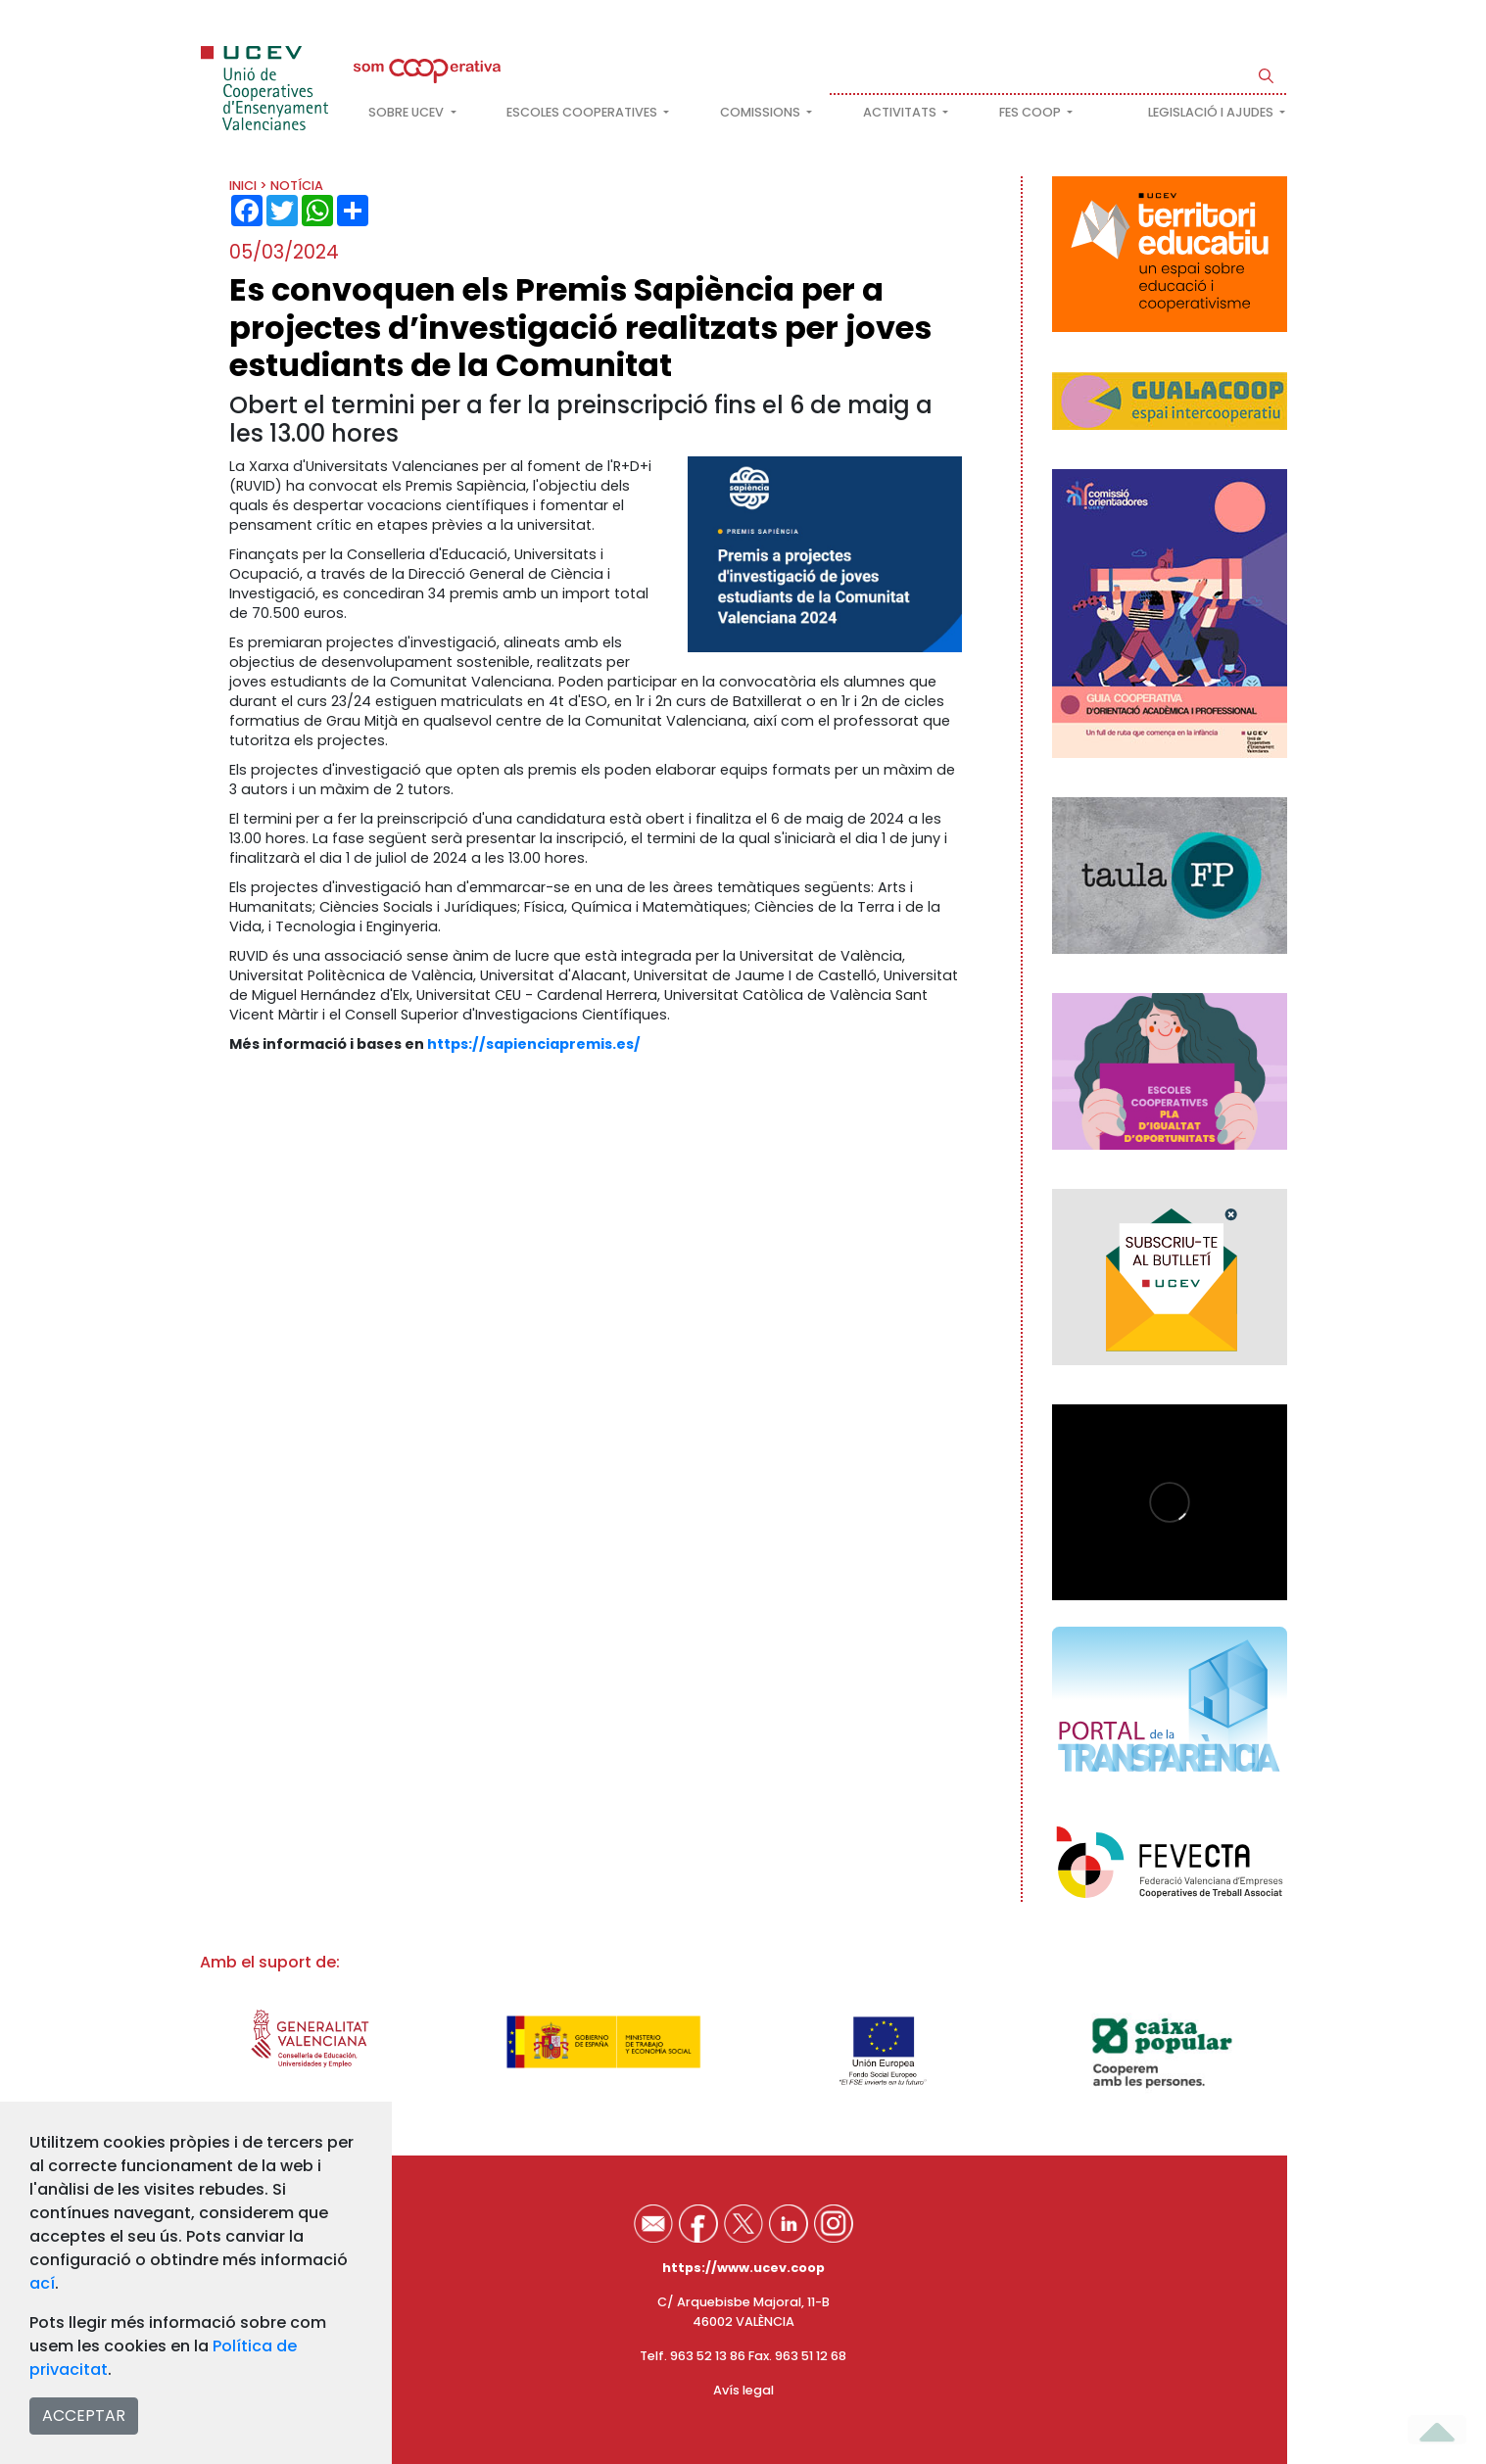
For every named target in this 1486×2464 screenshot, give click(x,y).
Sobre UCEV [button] (407, 112)
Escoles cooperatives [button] (583, 112)
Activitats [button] (901, 112)
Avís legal (743, 2390)
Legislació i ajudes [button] (1212, 112)
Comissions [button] (761, 112)
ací (42, 2283)
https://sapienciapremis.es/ (534, 1044)
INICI (243, 185)
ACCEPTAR (83, 2415)
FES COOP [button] (1031, 112)
